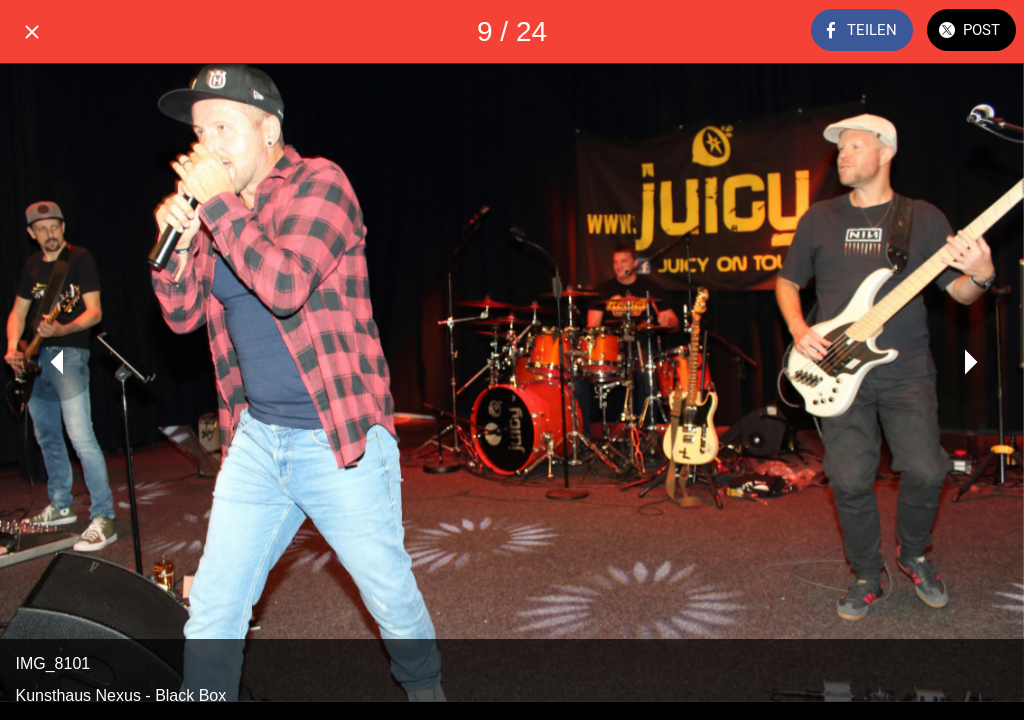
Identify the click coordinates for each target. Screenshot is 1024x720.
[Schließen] (32, 32)
